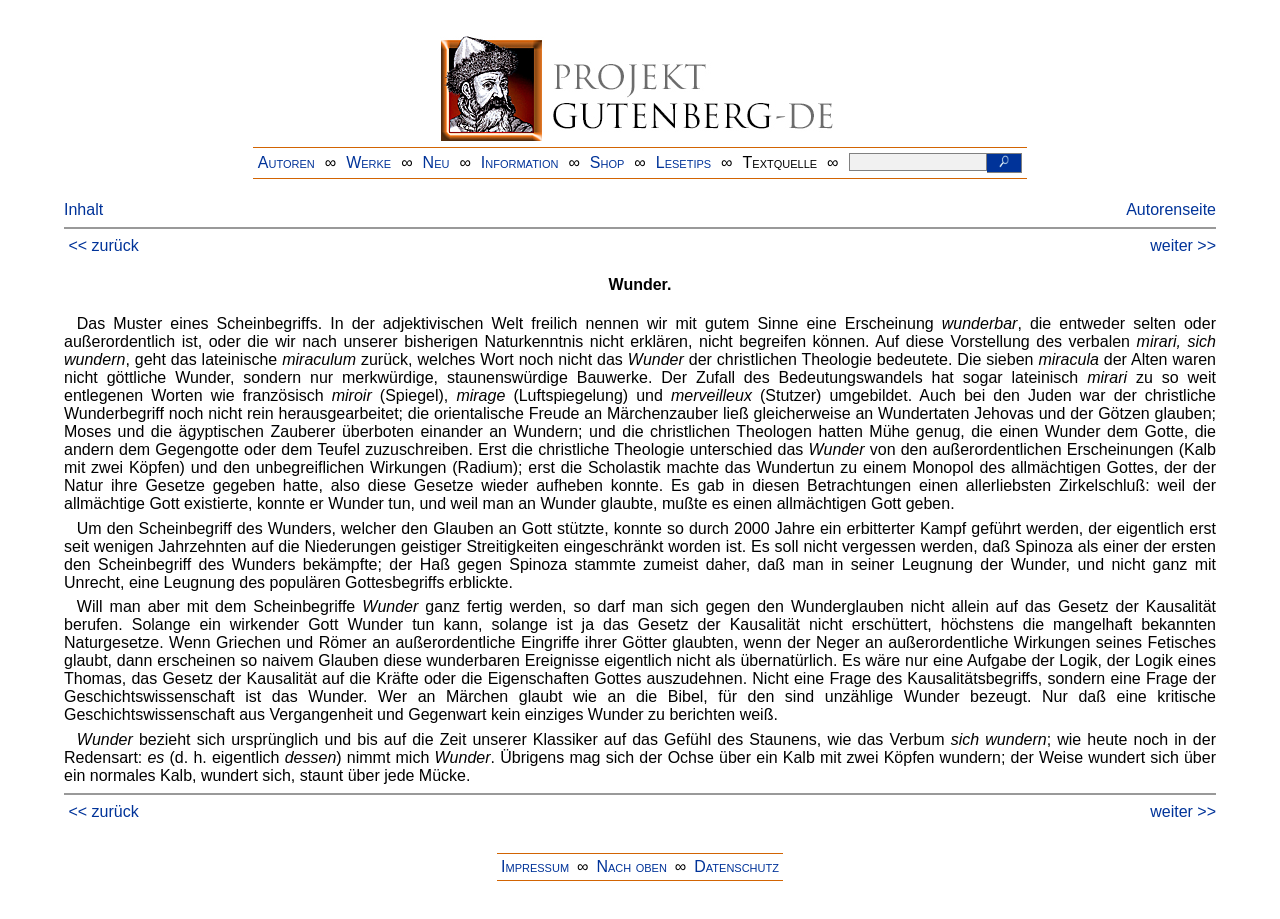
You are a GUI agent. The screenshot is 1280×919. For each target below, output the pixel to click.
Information (520, 162)
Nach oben (631, 866)
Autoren (286, 162)
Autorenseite (1171, 209)
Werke (368, 162)
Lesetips (683, 162)
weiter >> (1183, 245)
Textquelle (780, 162)
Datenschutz (736, 866)
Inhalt (83, 209)
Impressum (535, 866)
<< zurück (103, 245)
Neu (436, 162)
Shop (607, 162)
